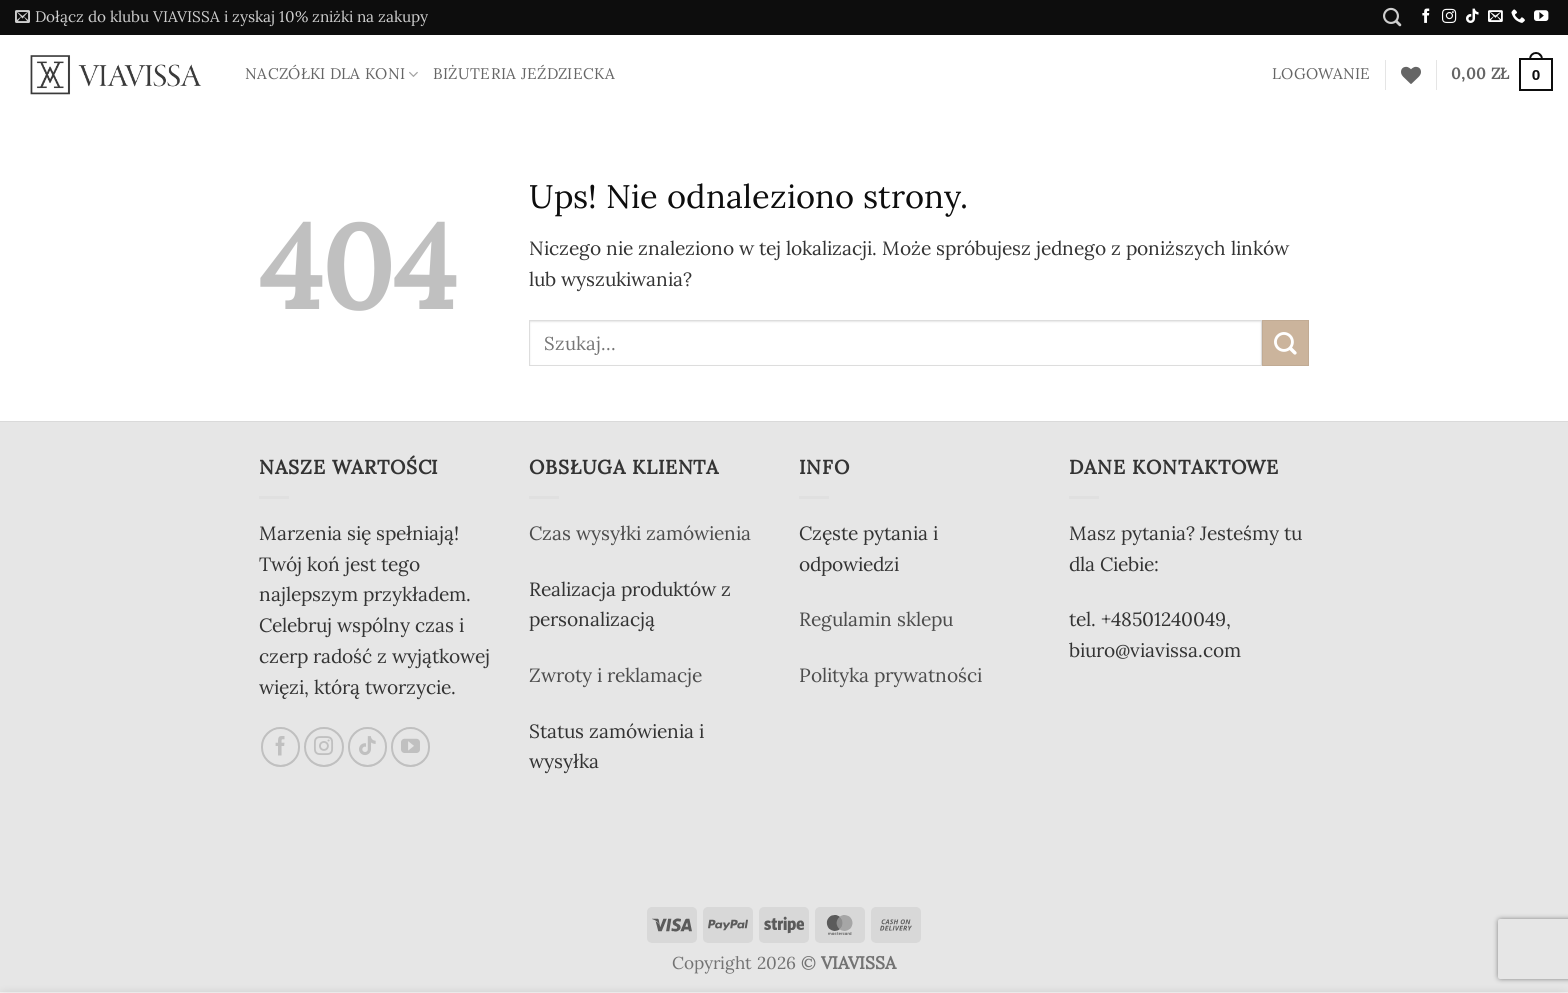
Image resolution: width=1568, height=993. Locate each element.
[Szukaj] (1392, 17)
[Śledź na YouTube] (1541, 17)
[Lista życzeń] (1411, 75)
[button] (221, 17)
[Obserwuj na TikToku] (1472, 17)
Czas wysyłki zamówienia (640, 533)
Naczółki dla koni (332, 74)
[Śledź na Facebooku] (1426, 17)
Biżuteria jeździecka (524, 73)
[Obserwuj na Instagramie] (1449, 17)
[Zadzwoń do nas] (1518, 17)
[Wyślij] (1285, 343)
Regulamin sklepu (876, 619)
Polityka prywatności (890, 675)
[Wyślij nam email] (1495, 17)
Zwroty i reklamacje (615, 675)
